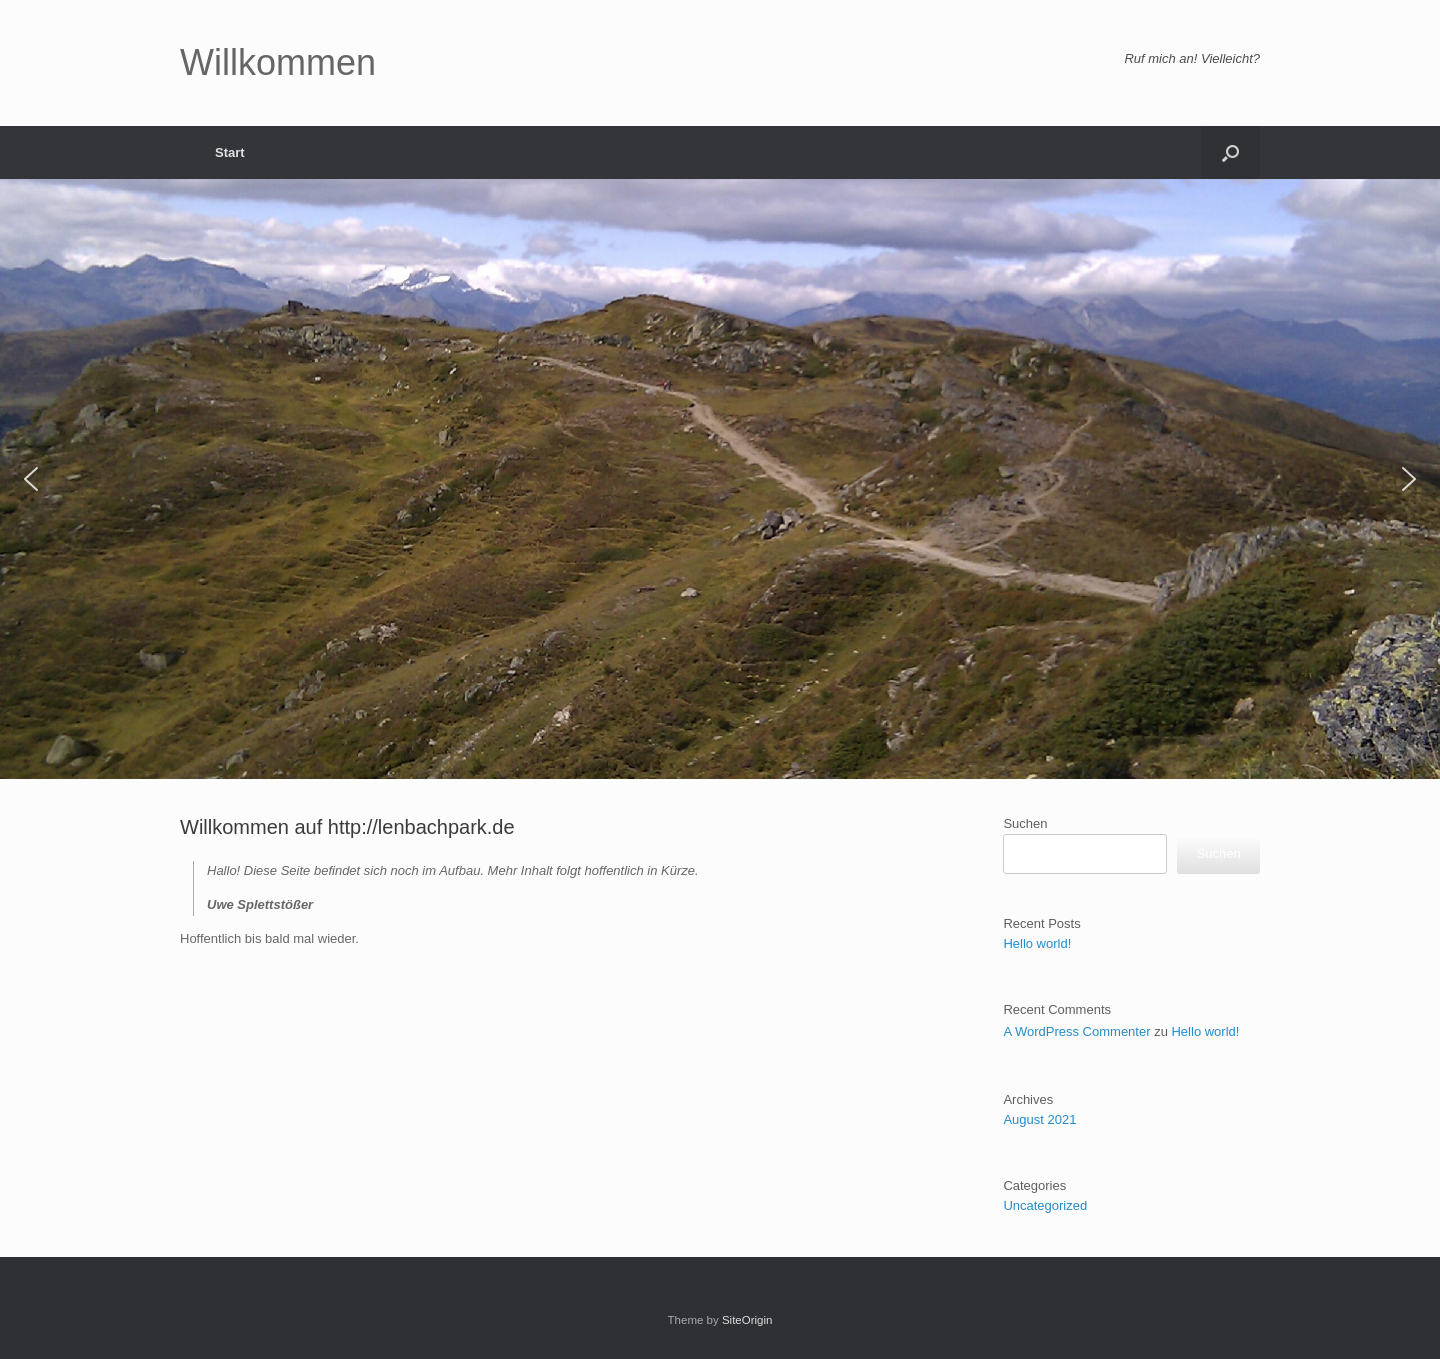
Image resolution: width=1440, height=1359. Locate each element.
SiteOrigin (747, 1320)
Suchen (1025, 823)
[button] (1230, 152)
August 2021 (1039, 1119)
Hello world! (1037, 943)
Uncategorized (1045, 1205)
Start (230, 152)
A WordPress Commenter (1076, 1031)
